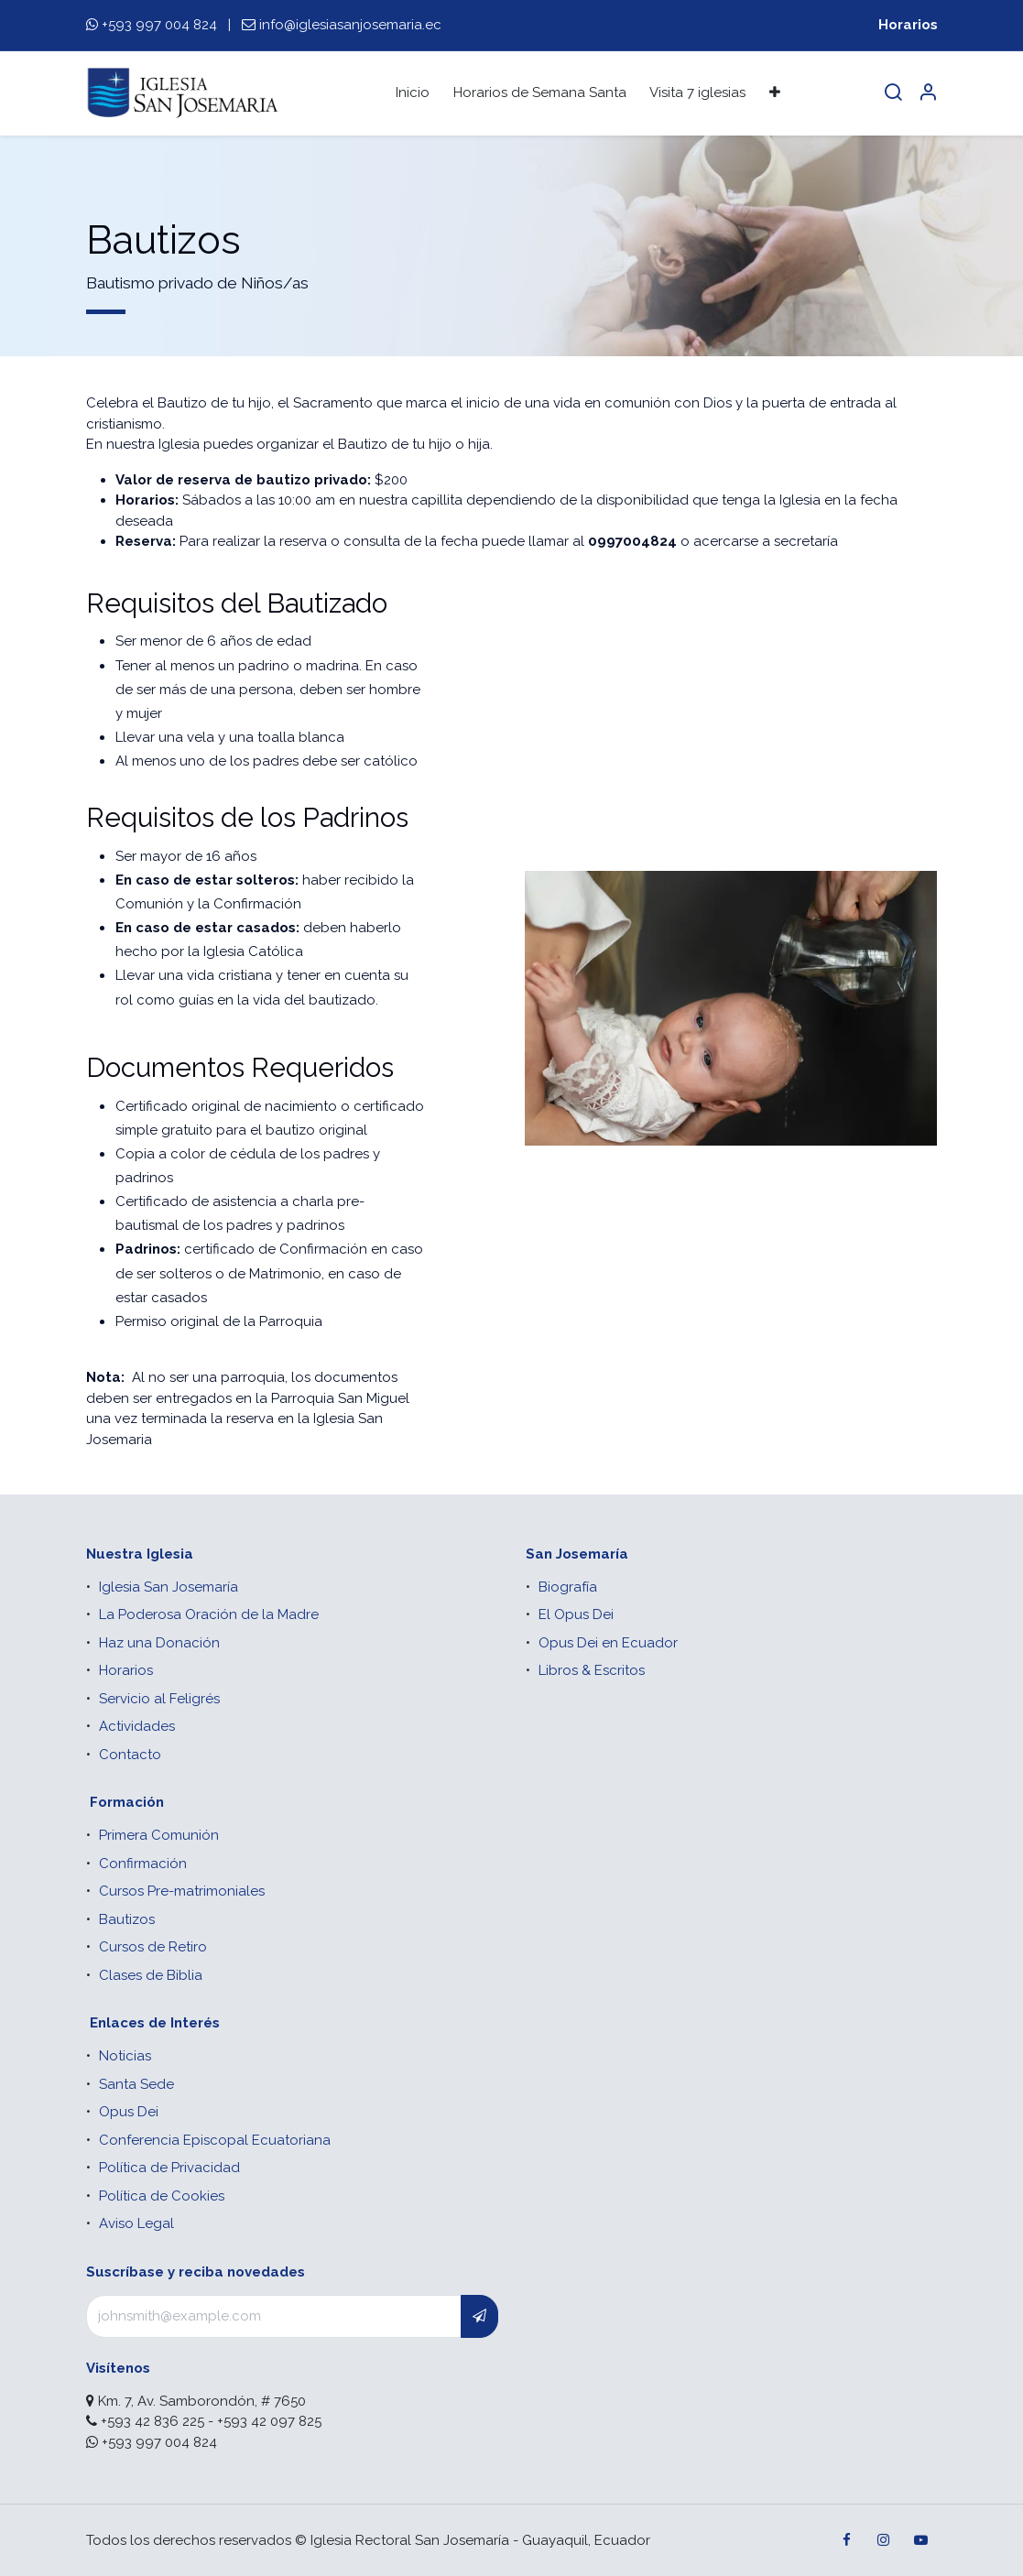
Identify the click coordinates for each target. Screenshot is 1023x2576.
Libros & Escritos (592, 1670)
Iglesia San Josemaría (168, 1587)
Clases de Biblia (150, 1975)
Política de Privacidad (169, 2167)
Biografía (568, 1587)
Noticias (125, 2056)
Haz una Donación (159, 1643)
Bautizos (127, 1919)
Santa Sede (136, 2084)
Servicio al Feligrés (159, 1698)
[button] (479, 2316)
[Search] (893, 93)
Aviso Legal (136, 2223)
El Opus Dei (576, 1614)
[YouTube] (920, 2540)
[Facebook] (847, 2540)
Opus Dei (128, 2111)
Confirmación (143, 1863)
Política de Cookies (161, 2196)
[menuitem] (412, 93)
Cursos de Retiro (153, 1947)
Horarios (908, 24)
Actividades (137, 1726)
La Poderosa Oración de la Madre (209, 1614)
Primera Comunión (159, 1835)
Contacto (130, 1754)
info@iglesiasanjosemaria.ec (350, 24)
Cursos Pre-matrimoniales (182, 1891)
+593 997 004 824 (159, 24)
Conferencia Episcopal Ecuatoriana (215, 2140)
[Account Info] (928, 93)
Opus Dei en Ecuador (608, 1643)
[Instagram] (884, 2540)
